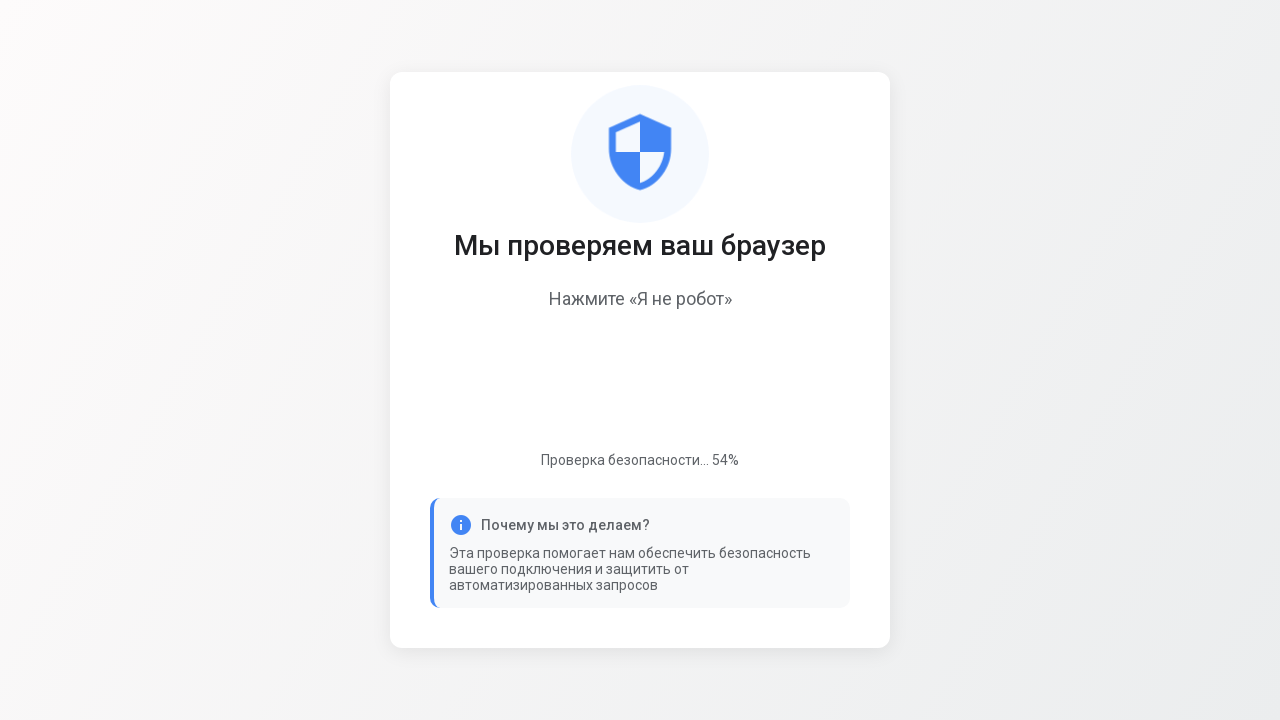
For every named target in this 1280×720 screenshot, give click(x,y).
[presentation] (640, 383)
